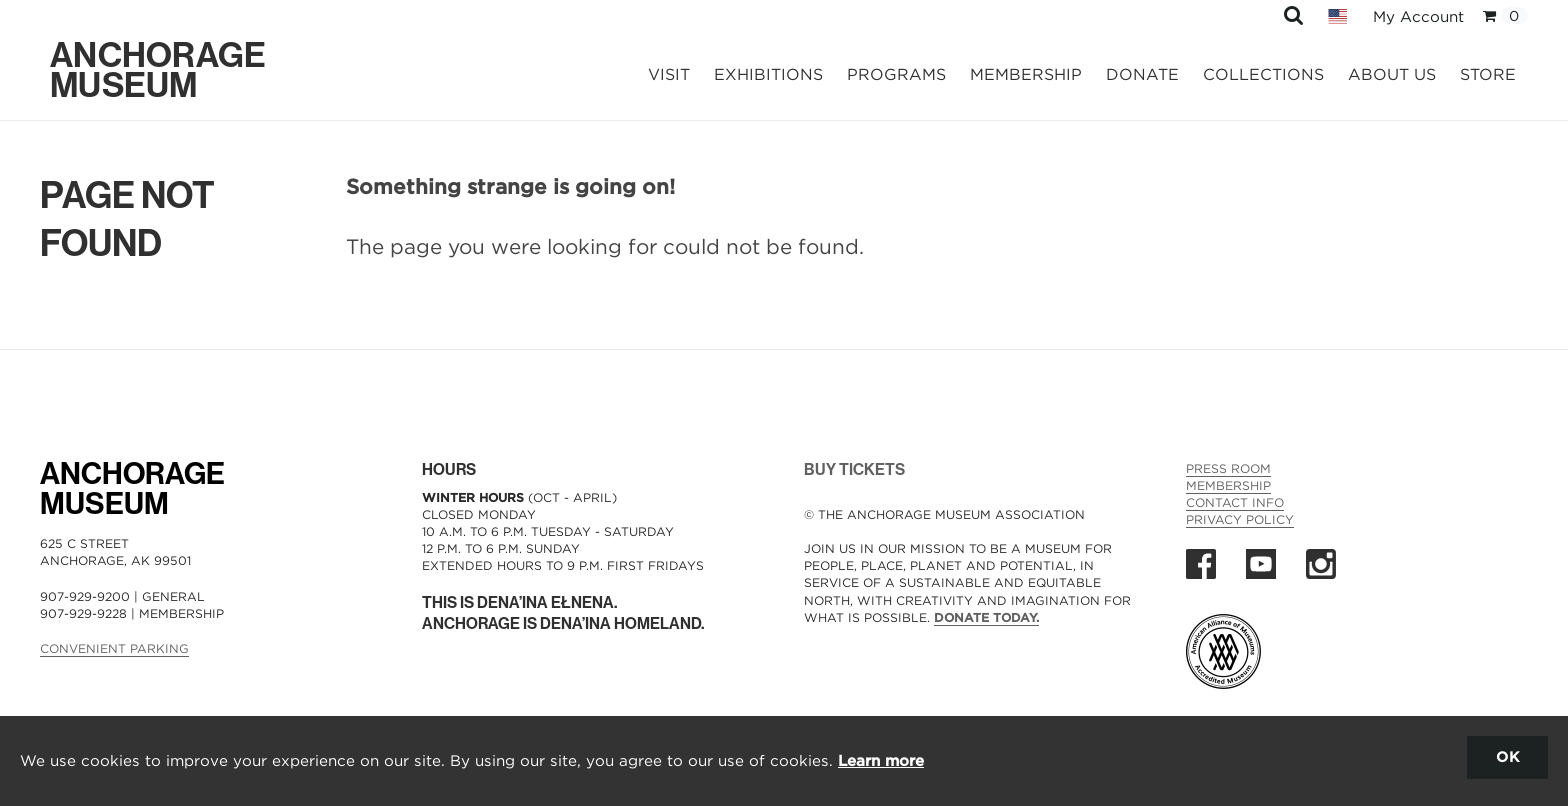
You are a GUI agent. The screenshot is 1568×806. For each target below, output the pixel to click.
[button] (1293, 14)
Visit (669, 74)
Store (1488, 74)
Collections (1263, 74)
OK (1507, 756)
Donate (1142, 74)
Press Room (1228, 468)
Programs (896, 74)
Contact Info (1235, 502)
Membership (1026, 74)
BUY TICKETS (854, 469)
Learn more (881, 760)
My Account (1418, 16)
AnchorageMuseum (132, 489)
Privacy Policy (1240, 519)
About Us (1392, 74)
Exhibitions (768, 74)
